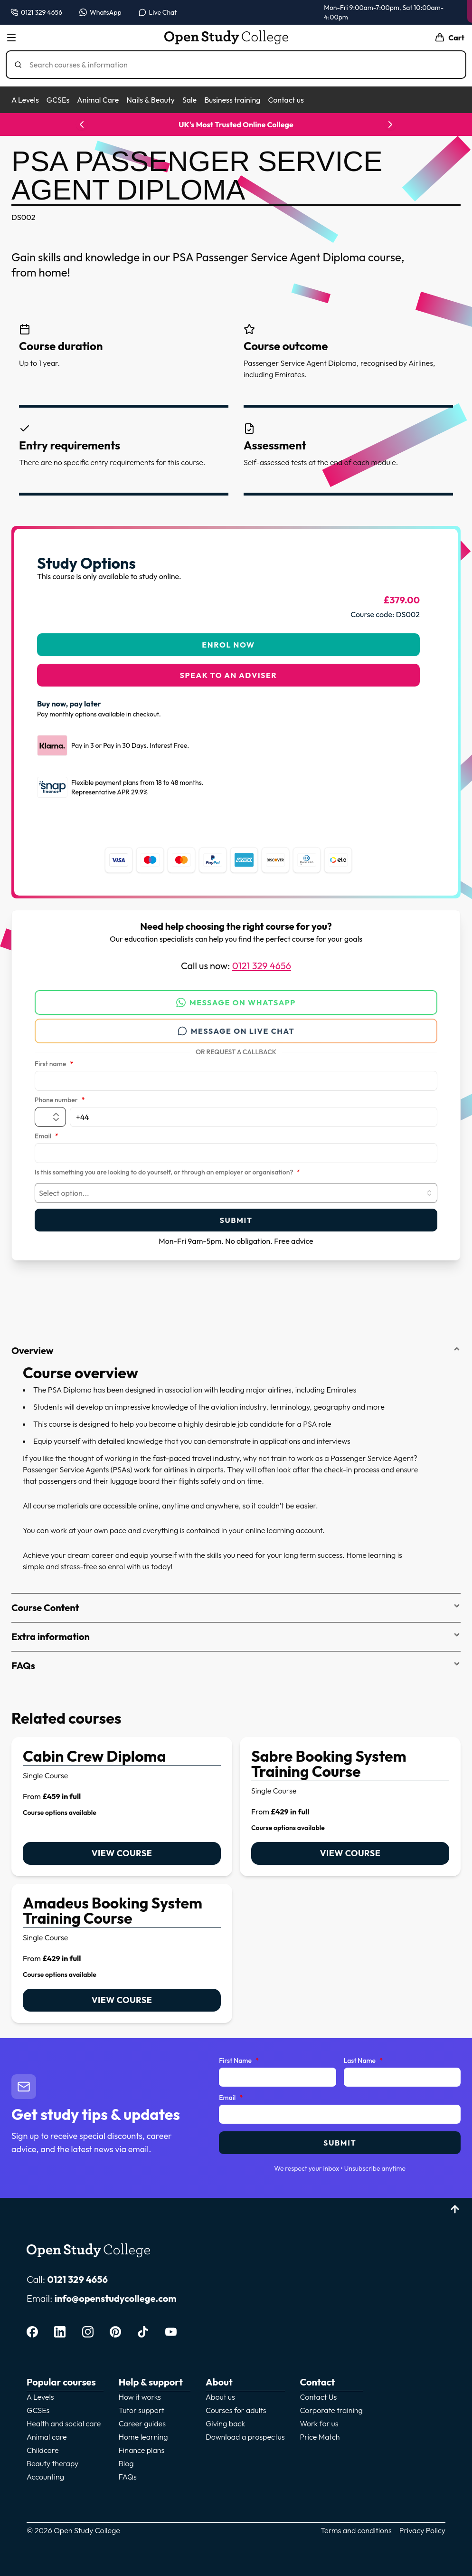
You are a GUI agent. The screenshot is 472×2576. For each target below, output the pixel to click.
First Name (238, 2055)
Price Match (320, 2431)
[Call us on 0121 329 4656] (36, 12)
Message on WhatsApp (236, 997)
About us (220, 2391)
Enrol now (427, 11)
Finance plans (142, 2444)
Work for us (319, 2418)
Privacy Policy (422, 2524)
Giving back (225, 2418)
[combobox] (236, 1187)
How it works (140, 2391)
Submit (235, 1214)
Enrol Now (228, 639)
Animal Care (98, 100)
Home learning (143, 2431)
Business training (232, 100)
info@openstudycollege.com (116, 2293)
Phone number (60, 1094)
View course (122, 1847)
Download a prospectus (245, 2431)
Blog (126, 2457)
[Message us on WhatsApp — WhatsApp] (100, 12)
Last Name (363, 2055)
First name (54, 1058)
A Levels (25, 100)
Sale (189, 100)
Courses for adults (236, 2404)
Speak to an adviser (228, 669)
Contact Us (318, 2391)
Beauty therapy (52, 2457)
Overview (236, 1345)
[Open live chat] (158, 12)
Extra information (236, 1631)
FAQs (236, 1660)
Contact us (285, 100)
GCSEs (58, 100)
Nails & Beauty (150, 100)
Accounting (45, 2471)
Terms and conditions (356, 2524)
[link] (121, 1800)
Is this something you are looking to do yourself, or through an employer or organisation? (167, 1167)
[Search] (240, 64)
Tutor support (141, 2404)
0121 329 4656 (261, 960)
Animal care (47, 2431)
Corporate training (331, 2404)
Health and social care (64, 2418)
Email (46, 1131)
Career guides (142, 2418)
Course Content (236, 1602)
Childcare (43, 2444)
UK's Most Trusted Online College (236, 124)
